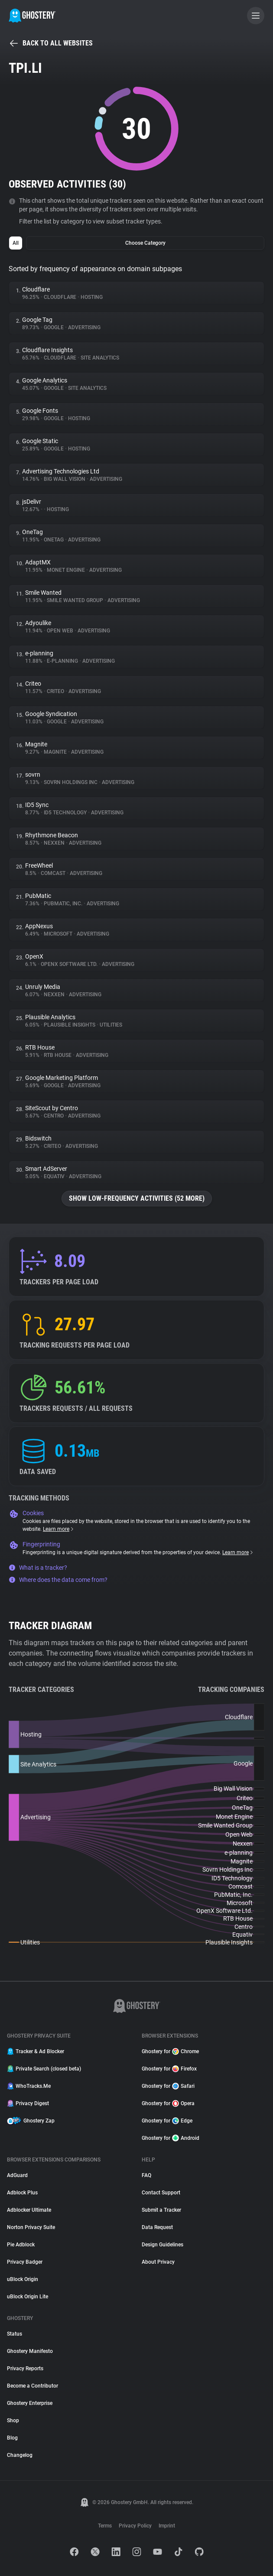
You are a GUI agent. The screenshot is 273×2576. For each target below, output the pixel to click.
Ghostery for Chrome (170, 2051)
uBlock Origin (22, 2279)
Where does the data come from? (58, 1579)
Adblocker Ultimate (29, 2210)
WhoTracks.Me (29, 2086)
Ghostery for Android (170, 2138)
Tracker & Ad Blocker (35, 2051)
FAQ (146, 2175)
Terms (105, 2526)
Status (14, 2334)
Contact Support (161, 2193)
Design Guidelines (162, 2245)
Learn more (59, 1529)
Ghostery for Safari (168, 2086)
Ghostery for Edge (167, 2120)
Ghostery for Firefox (169, 2068)
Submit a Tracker (161, 2210)
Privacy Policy (135, 2526)
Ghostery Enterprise (29, 2403)
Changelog (19, 2455)
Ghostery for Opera (168, 2103)
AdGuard (17, 2175)
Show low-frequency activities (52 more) (137, 1198)
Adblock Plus (22, 2193)
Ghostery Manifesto (30, 2351)
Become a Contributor (32, 2386)
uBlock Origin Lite (27, 2297)
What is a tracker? (38, 1567)
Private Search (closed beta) (44, 2068)
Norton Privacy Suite (31, 2227)
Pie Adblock (21, 2245)
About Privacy (158, 2262)
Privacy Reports (25, 2368)
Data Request (157, 2227)
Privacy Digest (28, 2103)
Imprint (167, 2526)
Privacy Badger (24, 2262)
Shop (13, 2420)
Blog (12, 2438)
